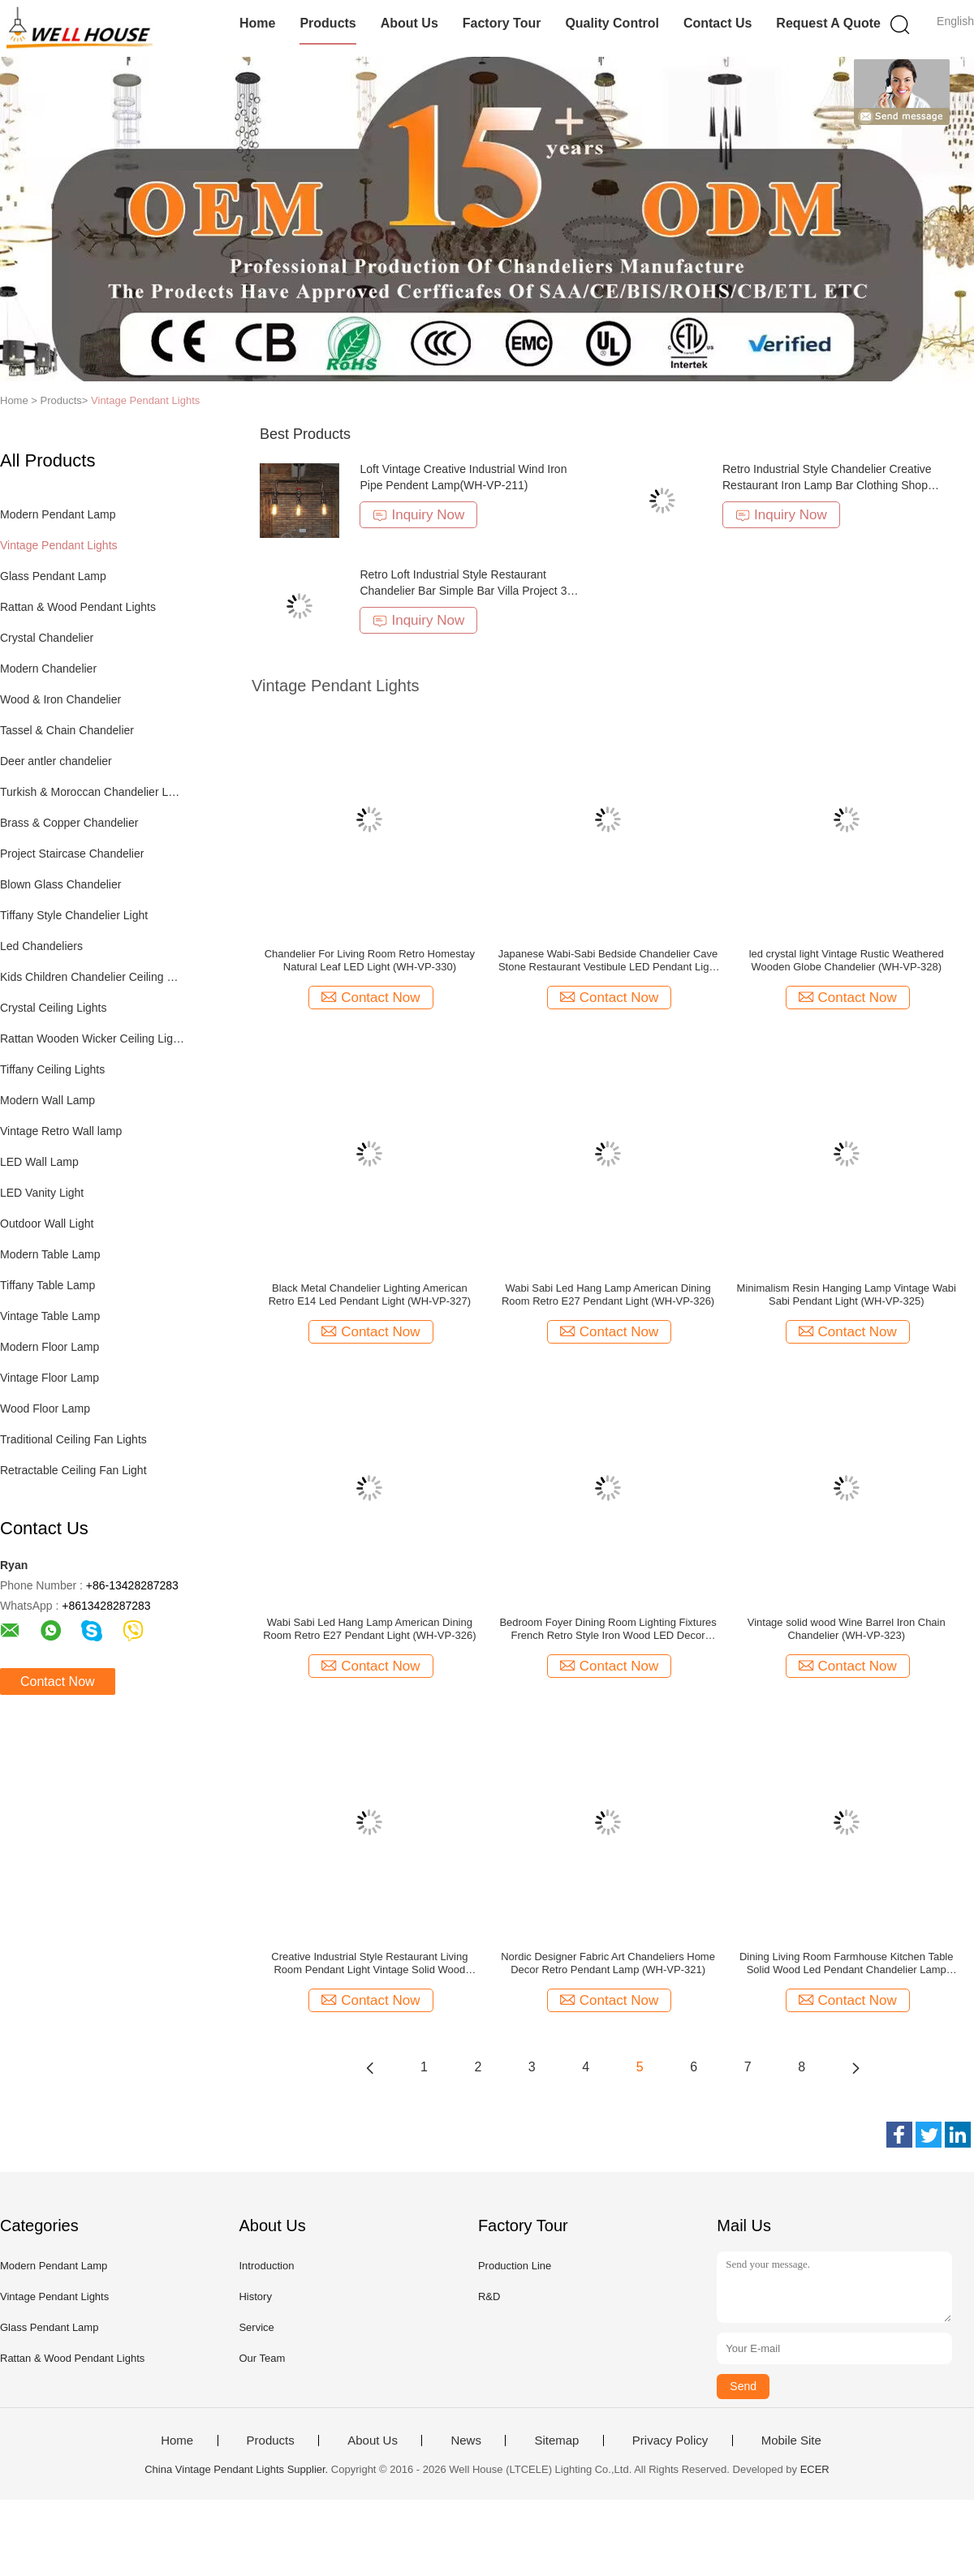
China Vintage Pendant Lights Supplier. (237, 2469)
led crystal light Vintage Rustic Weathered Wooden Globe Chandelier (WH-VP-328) (846, 960)
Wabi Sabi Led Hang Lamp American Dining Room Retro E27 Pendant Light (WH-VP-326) (608, 1294)
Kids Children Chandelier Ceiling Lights (92, 976)
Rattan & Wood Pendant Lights (78, 606)
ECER (815, 2469)
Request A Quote (828, 23)
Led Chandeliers (41, 946)
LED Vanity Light (42, 1192)
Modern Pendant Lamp (57, 514)
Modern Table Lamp (50, 1254)
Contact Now (57, 1681)
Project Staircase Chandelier (72, 853)
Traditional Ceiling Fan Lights (73, 1439)
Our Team (262, 2358)
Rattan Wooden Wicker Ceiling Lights (92, 1038)
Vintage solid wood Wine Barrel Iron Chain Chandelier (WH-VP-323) (847, 1628)
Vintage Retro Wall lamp (61, 1131)
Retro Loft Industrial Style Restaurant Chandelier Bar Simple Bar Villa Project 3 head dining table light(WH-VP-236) (463, 590)
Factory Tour (502, 23)
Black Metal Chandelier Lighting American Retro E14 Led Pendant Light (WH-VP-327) (370, 1294)
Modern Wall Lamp (47, 1100)
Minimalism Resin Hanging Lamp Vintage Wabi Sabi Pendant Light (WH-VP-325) (846, 1294)
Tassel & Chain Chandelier (67, 730)
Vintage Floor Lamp (49, 1377)
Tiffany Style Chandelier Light (74, 915)
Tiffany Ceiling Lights (52, 1069)
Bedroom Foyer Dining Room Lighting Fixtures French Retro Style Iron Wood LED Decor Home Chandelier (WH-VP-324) (607, 1629)
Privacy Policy (670, 2440)
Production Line (514, 2266)
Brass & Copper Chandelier (69, 822)
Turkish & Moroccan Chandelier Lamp (92, 791)
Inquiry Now (418, 515)
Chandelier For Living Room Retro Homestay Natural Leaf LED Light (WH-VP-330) (370, 960)
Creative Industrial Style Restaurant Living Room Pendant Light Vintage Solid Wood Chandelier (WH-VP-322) (369, 1963)
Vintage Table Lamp (50, 1316)
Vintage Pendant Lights (145, 400)
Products (328, 23)
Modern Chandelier (48, 668)
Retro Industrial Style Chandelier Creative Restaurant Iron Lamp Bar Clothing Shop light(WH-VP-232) (827, 485)
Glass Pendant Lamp (53, 576)
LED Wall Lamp (39, 1161)
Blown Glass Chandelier (60, 884)
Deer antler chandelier (56, 761)
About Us (409, 23)
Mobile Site (791, 2440)
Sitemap (556, 2440)
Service (256, 2327)
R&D (489, 2296)
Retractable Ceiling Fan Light (73, 1470)
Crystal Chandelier (46, 637)
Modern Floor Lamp (49, 1346)
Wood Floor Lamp (45, 1408)
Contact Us (717, 23)
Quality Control (612, 23)
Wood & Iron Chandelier (60, 699)
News (465, 2440)
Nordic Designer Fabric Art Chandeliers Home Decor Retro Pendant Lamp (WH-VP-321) (608, 1963)
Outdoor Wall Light (46, 1223)
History (255, 2296)
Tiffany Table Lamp (47, 1285)
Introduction (266, 2266)
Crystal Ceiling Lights (53, 1007)
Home (257, 23)
